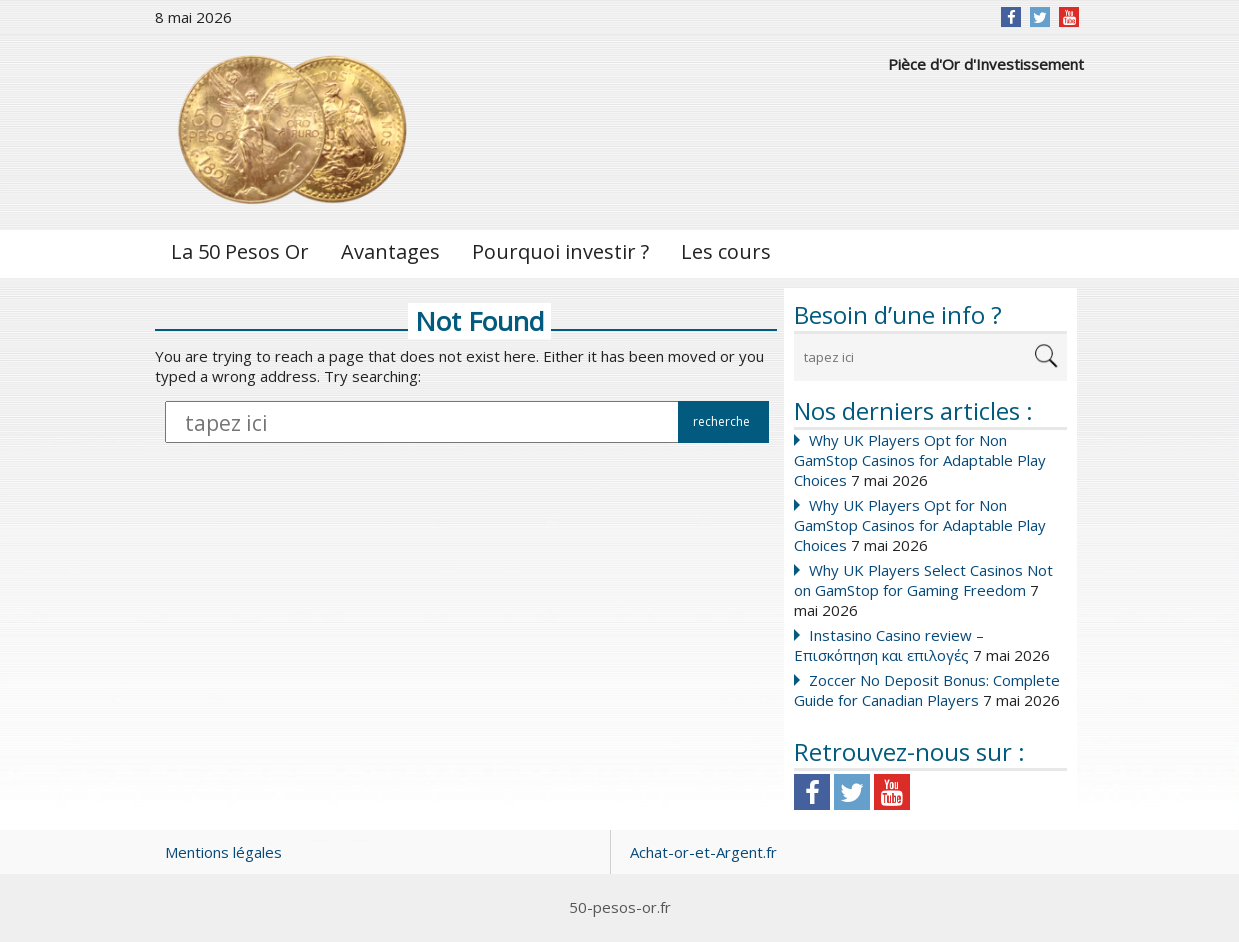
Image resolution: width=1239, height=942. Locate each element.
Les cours (726, 251)
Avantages (390, 251)
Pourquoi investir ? (560, 251)
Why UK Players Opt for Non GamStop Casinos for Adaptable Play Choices (920, 460)
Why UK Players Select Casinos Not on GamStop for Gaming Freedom (923, 580)
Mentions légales (223, 852)
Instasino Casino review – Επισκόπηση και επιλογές (889, 645)
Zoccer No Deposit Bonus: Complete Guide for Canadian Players (927, 690)
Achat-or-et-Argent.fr (703, 852)
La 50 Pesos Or (240, 251)
